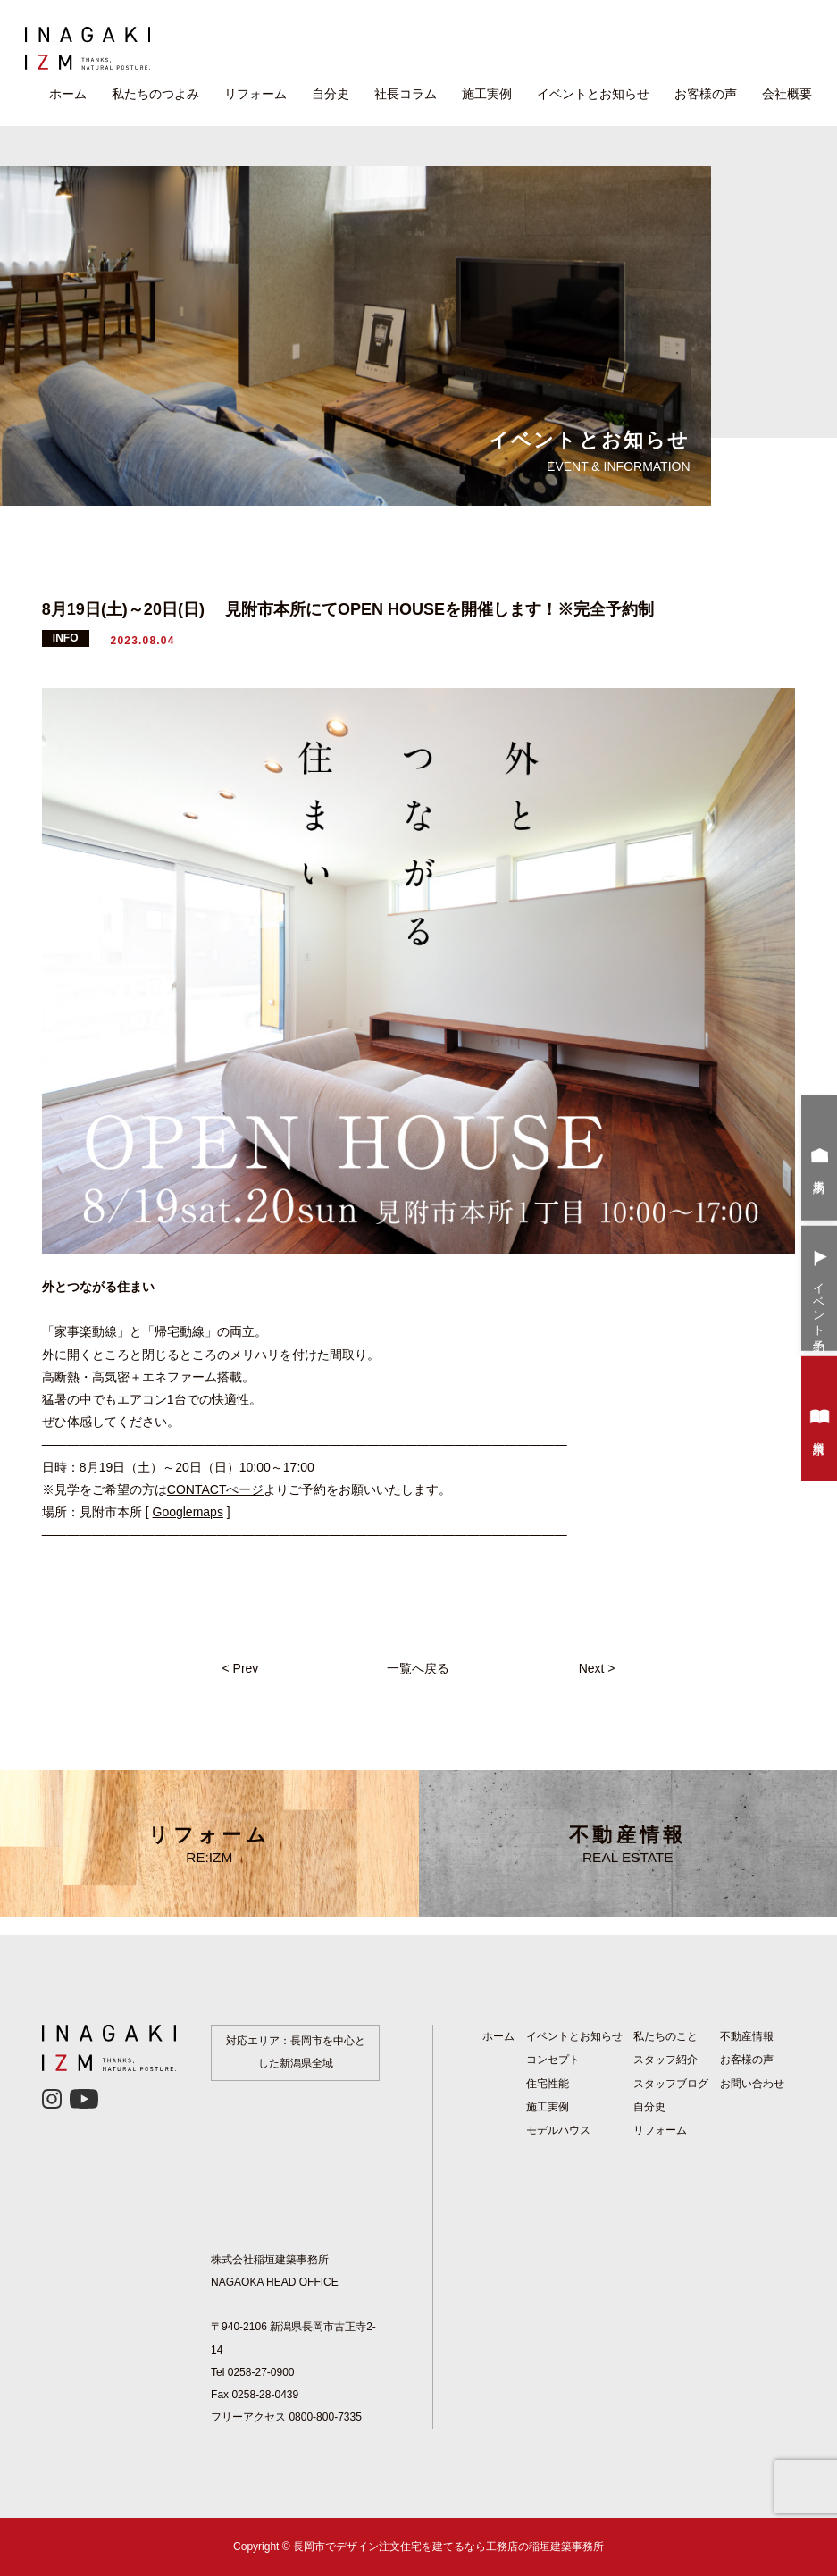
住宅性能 (547, 2083)
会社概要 (787, 94)
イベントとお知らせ (593, 94)
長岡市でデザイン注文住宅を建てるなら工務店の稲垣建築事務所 (448, 2546)
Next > (597, 1668)
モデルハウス (558, 2130)
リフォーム (255, 94)
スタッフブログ (670, 2083)
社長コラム (405, 94)
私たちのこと (665, 2036)
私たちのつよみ (155, 94)
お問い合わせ (752, 2083)
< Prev (240, 1668)
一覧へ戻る (418, 1668)
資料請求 (819, 1420)
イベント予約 (819, 1290)
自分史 (330, 94)
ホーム (68, 94)
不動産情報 (628, 1844)
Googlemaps (188, 1512)
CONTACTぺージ (215, 1489)
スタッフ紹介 (665, 2059)
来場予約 (819, 1160)
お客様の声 (705, 94)
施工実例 (487, 94)
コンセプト (553, 2059)
